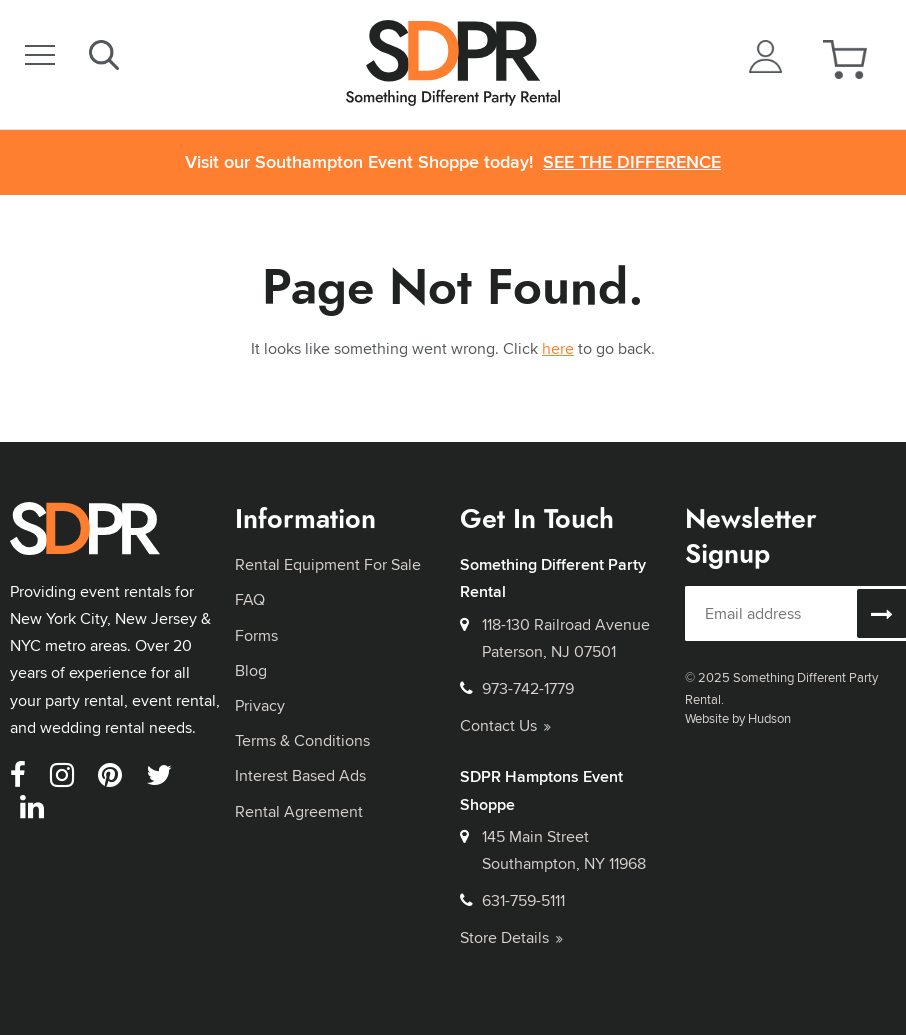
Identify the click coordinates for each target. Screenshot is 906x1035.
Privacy (260, 705)
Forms (256, 635)
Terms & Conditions (302, 740)
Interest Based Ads (300, 775)
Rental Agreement (299, 811)
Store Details (511, 937)
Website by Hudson (738, 718)
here (558, 348)
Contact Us (505, 725)
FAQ (250, 599)
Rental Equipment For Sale (328, 564)
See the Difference (632, 162)
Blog (251, 670)
